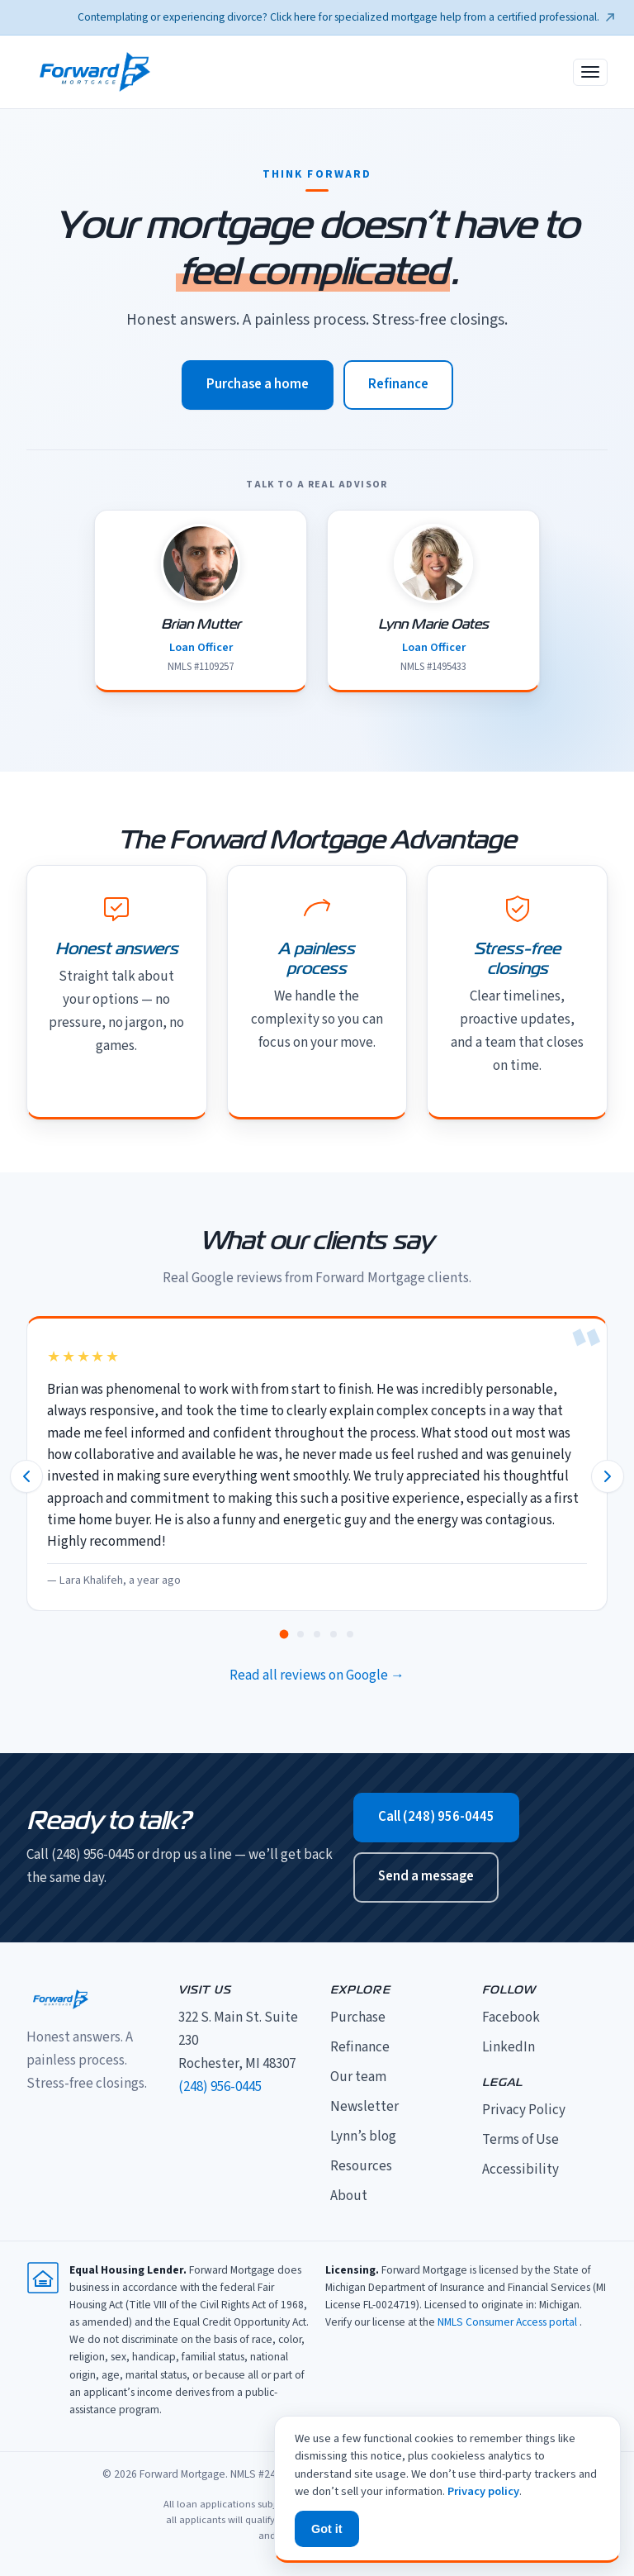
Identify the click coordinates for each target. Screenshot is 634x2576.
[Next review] (607, 1476)
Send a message (426, 1876)
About (348, 2196)
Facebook (511, 2017)
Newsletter (364, 2107)
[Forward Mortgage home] (94, 72)
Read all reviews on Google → (317, 1675)
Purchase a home (257, 384)
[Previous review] (26, 1476)
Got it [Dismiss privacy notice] (327, 2529)
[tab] (284, 1633)
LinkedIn (508, 2047)
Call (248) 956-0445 (436, 1817)
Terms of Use (520, 2140)
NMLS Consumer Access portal (509, 2322)
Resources (361, 2166)
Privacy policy (483, 2491)
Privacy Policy (523, 2110)
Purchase (358, 2017)
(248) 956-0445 (220, 2087)
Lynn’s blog (363, 2136)
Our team (358, 2077)
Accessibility (520, 2169)
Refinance (398, 384)
